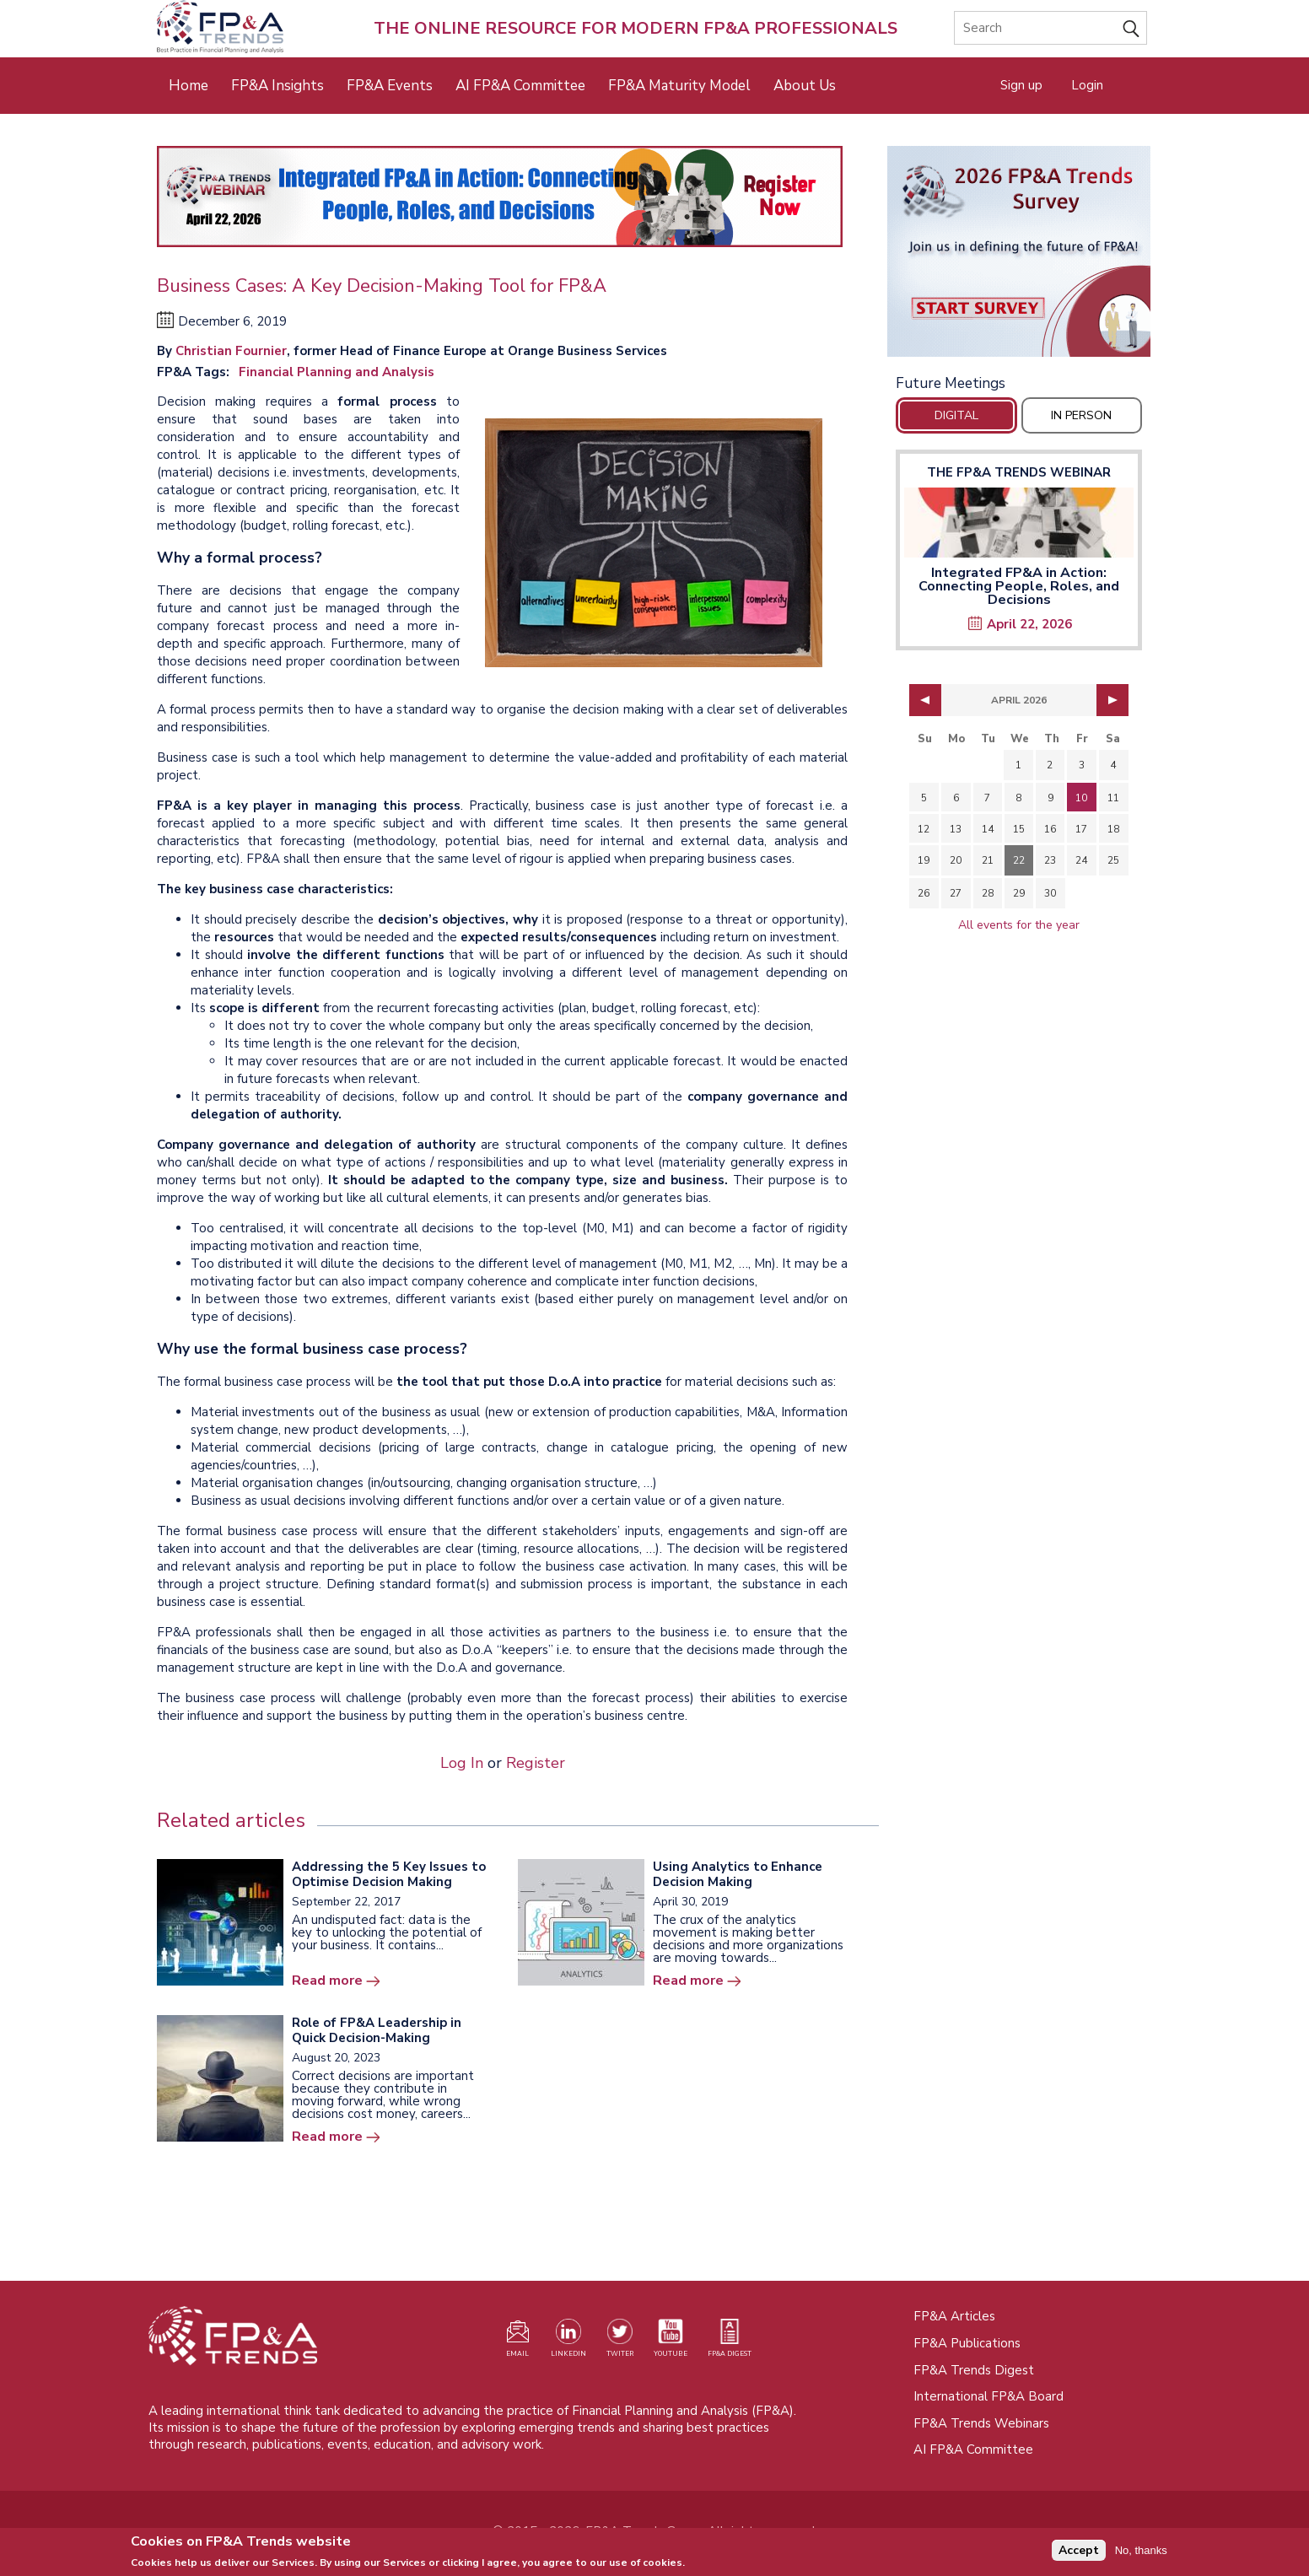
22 (1019, 860)
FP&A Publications (967, 2343)
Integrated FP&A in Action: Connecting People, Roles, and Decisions (1018, 586)
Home (188, 85)
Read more (327, 1980)
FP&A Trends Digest (973, 2370)
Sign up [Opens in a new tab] (1021, 85)
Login (1087, 85)
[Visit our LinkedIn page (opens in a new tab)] (568, 2341)
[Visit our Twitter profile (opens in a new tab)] (619, 2341)
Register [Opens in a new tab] (535, 1763)
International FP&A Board (988, 2396)
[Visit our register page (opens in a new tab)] (518, 2341)
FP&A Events (390, 85)
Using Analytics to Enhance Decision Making (737, 1874)
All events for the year (1019, 925)
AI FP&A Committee (520, 85)
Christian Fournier (231, 350)
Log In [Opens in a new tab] (461, 1763)
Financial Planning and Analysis (336, 372)
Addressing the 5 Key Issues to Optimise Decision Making (389, 1874)
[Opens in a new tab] (1018, 251)
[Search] (1050, 28)
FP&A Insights (277, 85)
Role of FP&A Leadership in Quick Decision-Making (376, 2030)
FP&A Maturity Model (679, 85)
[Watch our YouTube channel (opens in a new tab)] (670, 2341)
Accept (1079, 2553)
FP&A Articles (954, 2316)
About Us (804, 85)
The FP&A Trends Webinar (1019, 472)
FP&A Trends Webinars (981, 2423)
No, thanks (1141, 2552)
